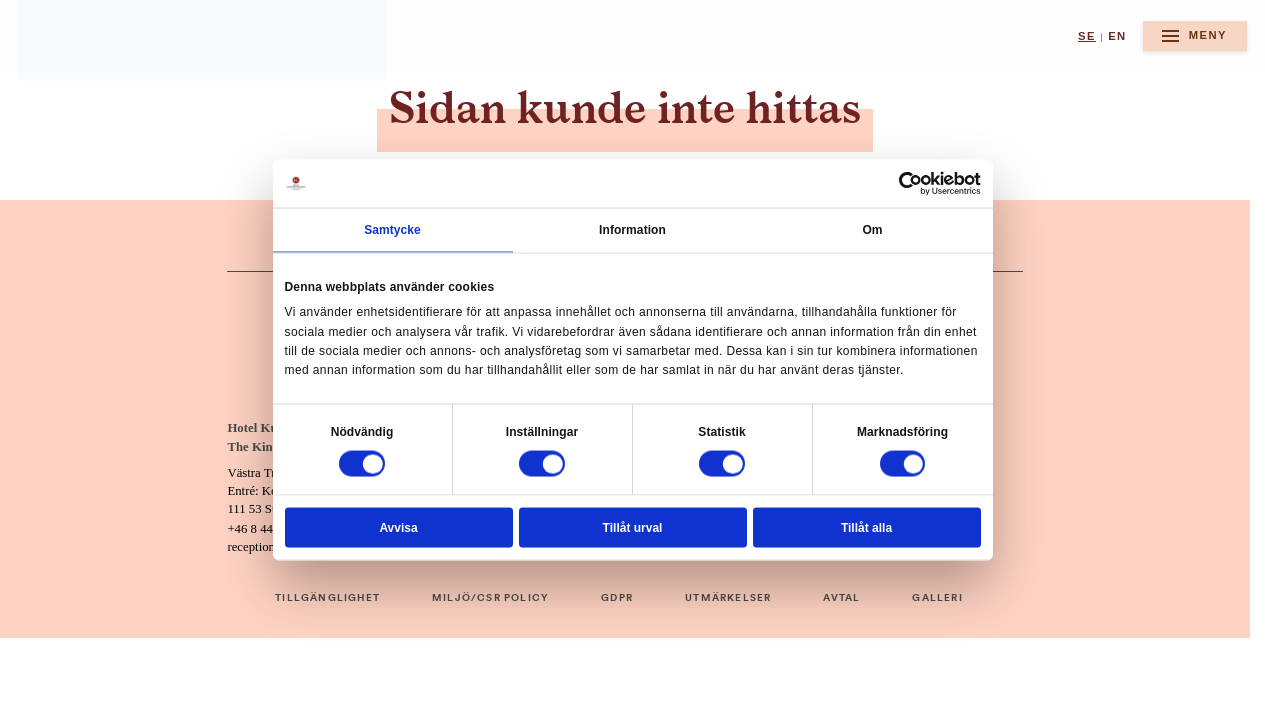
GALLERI (937, 598)
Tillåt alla (866, 527)
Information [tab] (632, 230)
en (1117, 36)
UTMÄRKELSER (728, 598)
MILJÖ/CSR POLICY (490, 598)
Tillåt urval (633, 527)
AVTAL (841, 598)
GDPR (617, 598)
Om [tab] (872, 230)
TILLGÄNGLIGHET (327, 598)
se (1087, 36)
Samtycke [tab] (392, 230)
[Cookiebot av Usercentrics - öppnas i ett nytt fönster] (911, 184)
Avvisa (398, 527)
